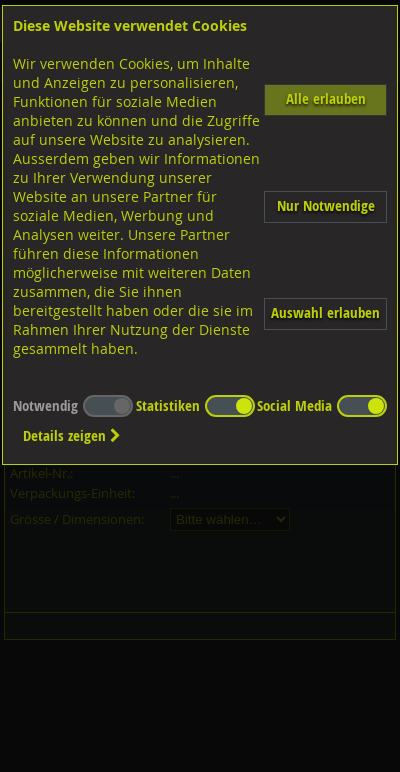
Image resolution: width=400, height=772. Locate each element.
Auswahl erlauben (325, 312)
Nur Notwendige (326, 205)
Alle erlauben (326, 98)
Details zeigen (72, 435)
